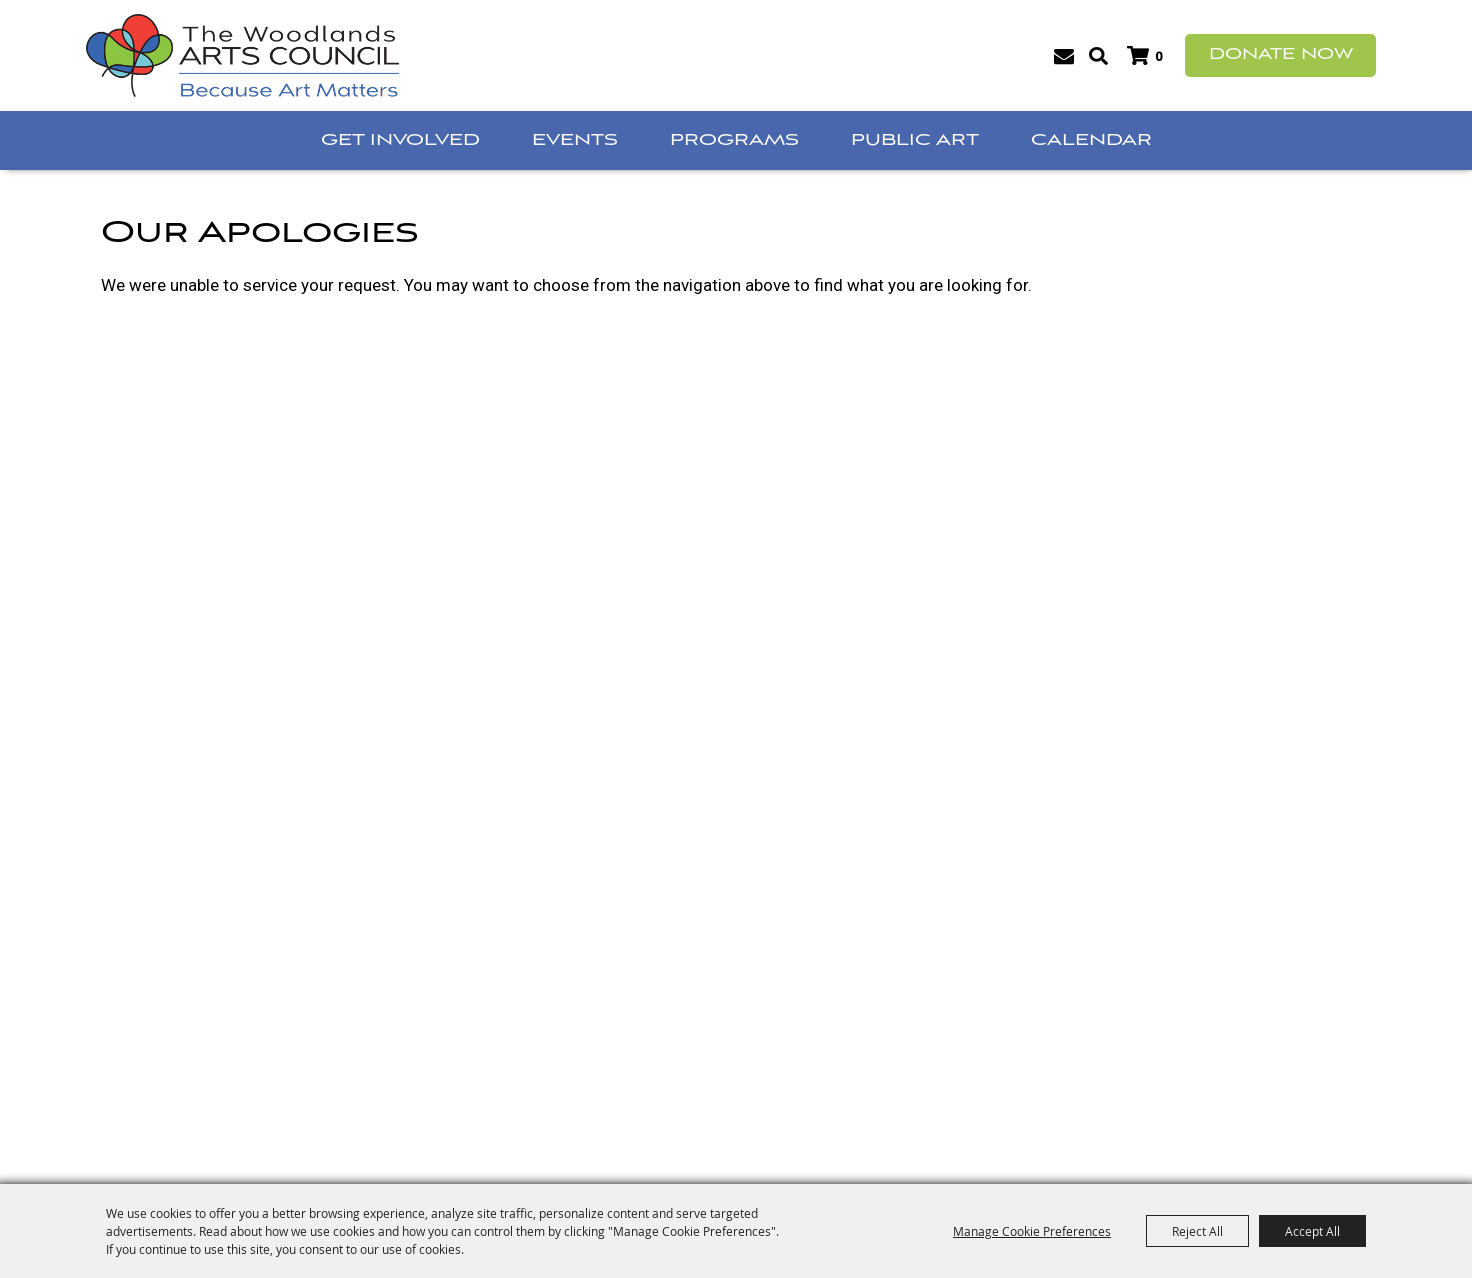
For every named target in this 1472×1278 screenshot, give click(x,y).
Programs (734, 140)
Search (1098, 56)
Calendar (1091, 140)
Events (575, 140)
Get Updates (1063, 56)
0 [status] (1158, 56)
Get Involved (400, 140)
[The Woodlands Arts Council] (242, 55)
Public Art (915, 140)
